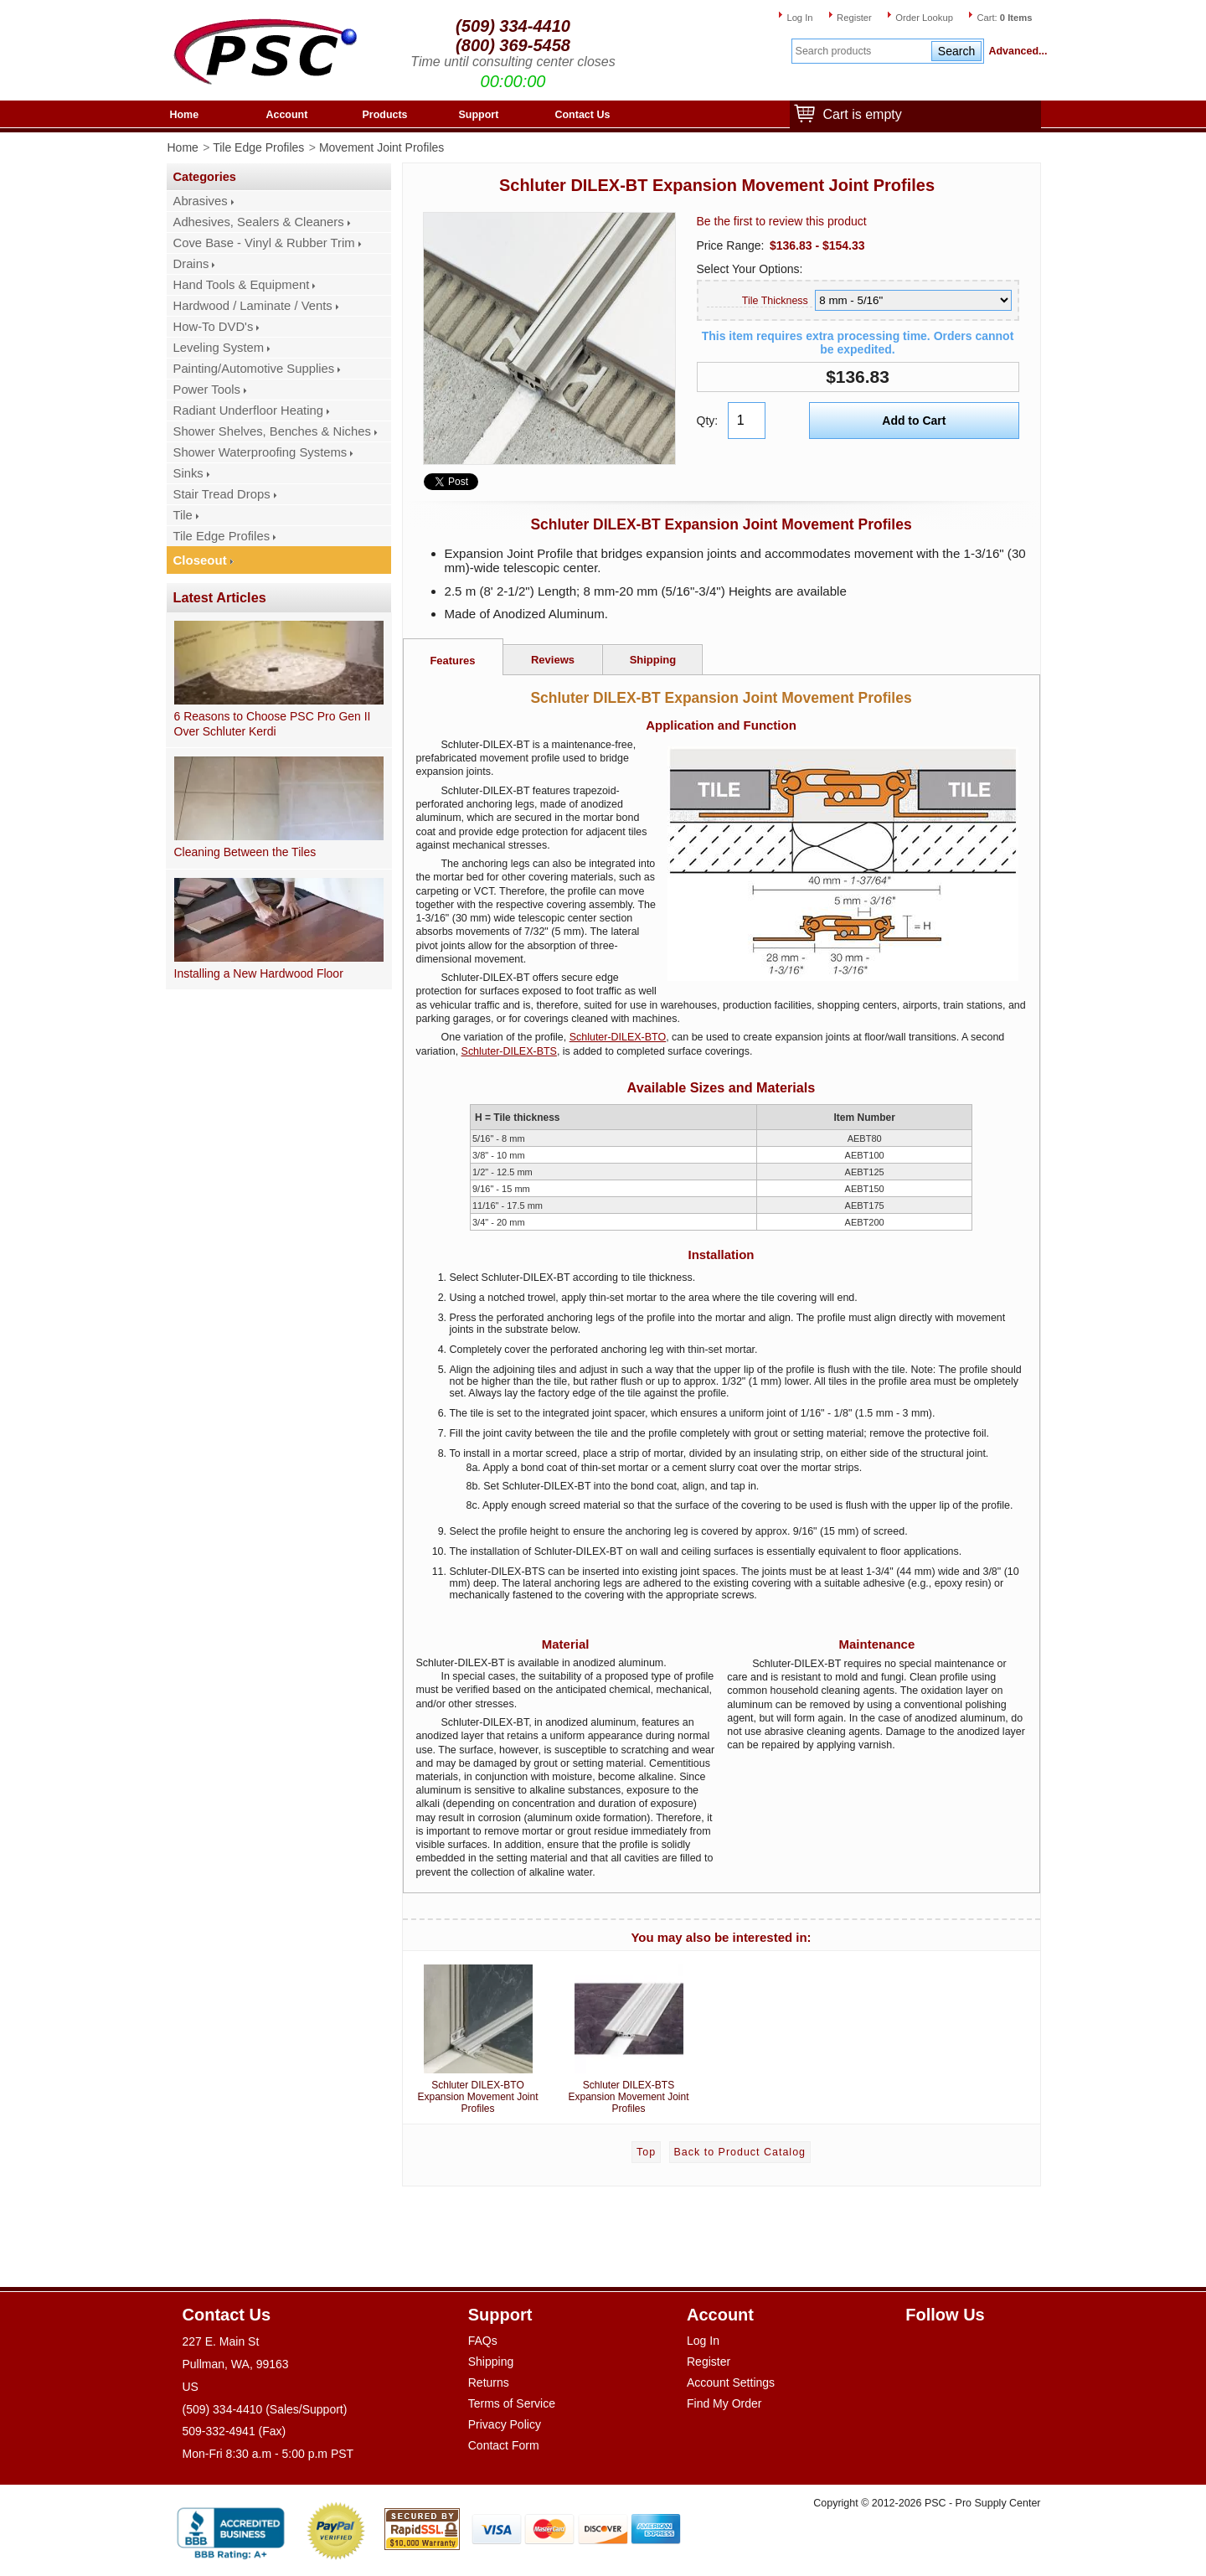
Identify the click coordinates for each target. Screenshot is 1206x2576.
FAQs (482, 2340)
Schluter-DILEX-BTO (618, 1037)
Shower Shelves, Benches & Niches (272, 431)
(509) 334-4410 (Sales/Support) (265, 2409)
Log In (799, 18)
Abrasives (200, 201)
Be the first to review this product (782, 221)
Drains (191, 264)
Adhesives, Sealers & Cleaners (258, 222)
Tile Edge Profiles (258, 147)
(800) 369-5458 (513, 45)
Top (646, 2152)
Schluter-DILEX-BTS (509, 1051)
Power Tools (206, 389)
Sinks (188, 473)
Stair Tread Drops (222, 494)
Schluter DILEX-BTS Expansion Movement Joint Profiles (629, 2036)
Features (452, 660)
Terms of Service (511, 2403)
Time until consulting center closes (512, 61)
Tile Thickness (775, 301)
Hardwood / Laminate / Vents (252, 305)
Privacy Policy (504, 2424)
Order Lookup (924, 18)
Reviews (553, 659)
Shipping (653, 659)
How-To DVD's (213, 326)
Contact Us (583, 115)
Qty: (708, 420)
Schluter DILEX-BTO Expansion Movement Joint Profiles (478, 2036)
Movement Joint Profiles (381, 147)
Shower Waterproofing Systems (260, 452)
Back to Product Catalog (740, 2152)
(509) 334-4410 (513, 26)
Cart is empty (858, 115)
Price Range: (731, 245)
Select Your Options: (750, 269)
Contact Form (503, 2445)
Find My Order (724, 2403)
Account (287, 115)
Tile (183, 515)
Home (184, 115)
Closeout (200, 560)
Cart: (1004, 18)
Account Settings (731, 2382)
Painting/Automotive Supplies (254, 368)
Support (479, 115)
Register (854, 18)
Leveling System (219, 347)
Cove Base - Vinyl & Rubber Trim (264, 243)
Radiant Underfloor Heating (248, 410)
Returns (488, 2382)
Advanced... (1015, 51)
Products (385, 115)
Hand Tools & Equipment (241, 285)
